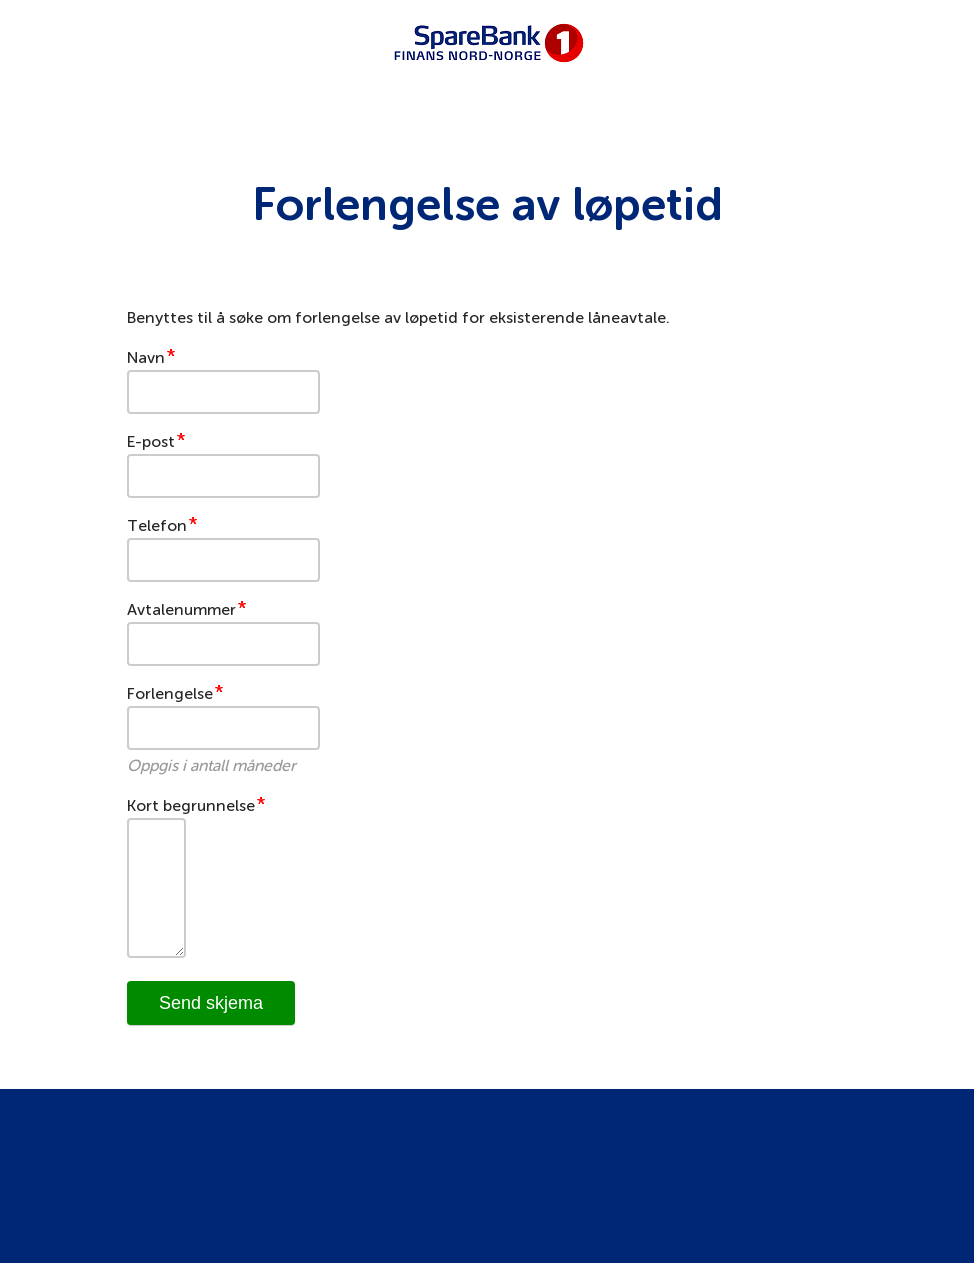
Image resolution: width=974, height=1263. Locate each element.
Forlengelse (170, 693)
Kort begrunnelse (191, 805)
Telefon (157, 525)
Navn (146, 357)
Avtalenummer (181, 609)
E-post (151, 441)
